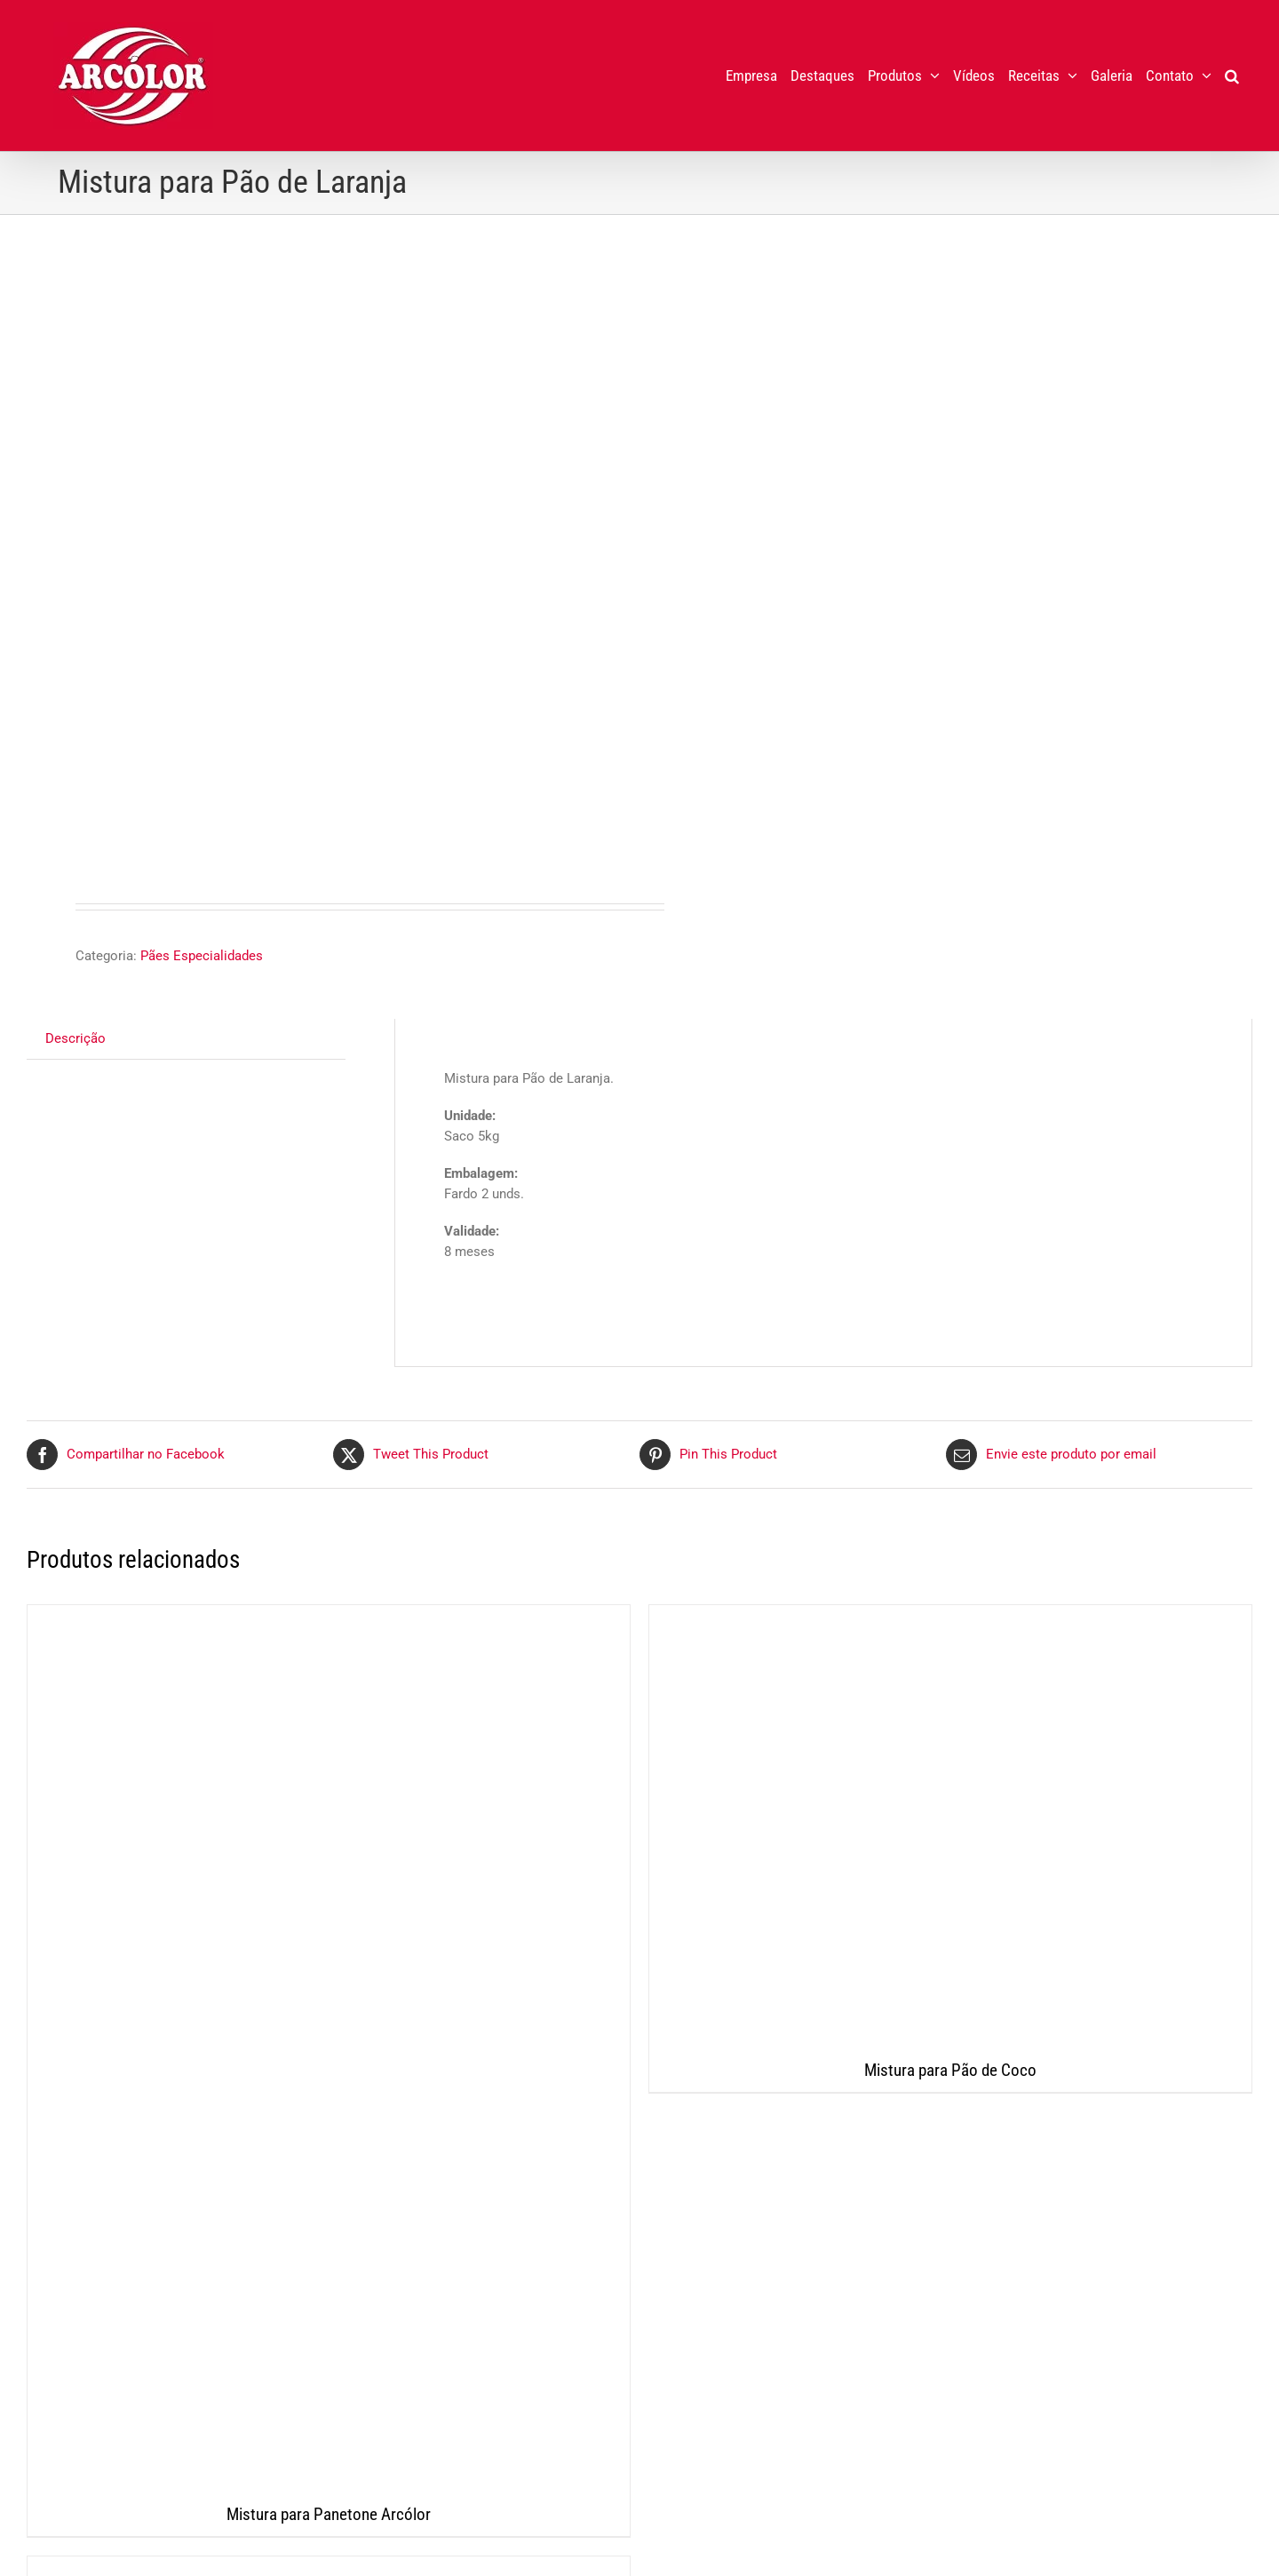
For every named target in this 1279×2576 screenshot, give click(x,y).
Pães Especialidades (201, 956)
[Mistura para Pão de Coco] (950, 1827)
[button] (1232, 75)
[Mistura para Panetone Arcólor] (329, 2049)
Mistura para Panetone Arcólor (328, 2514)
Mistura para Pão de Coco (950, 2070)
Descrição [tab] (75, 1038)
